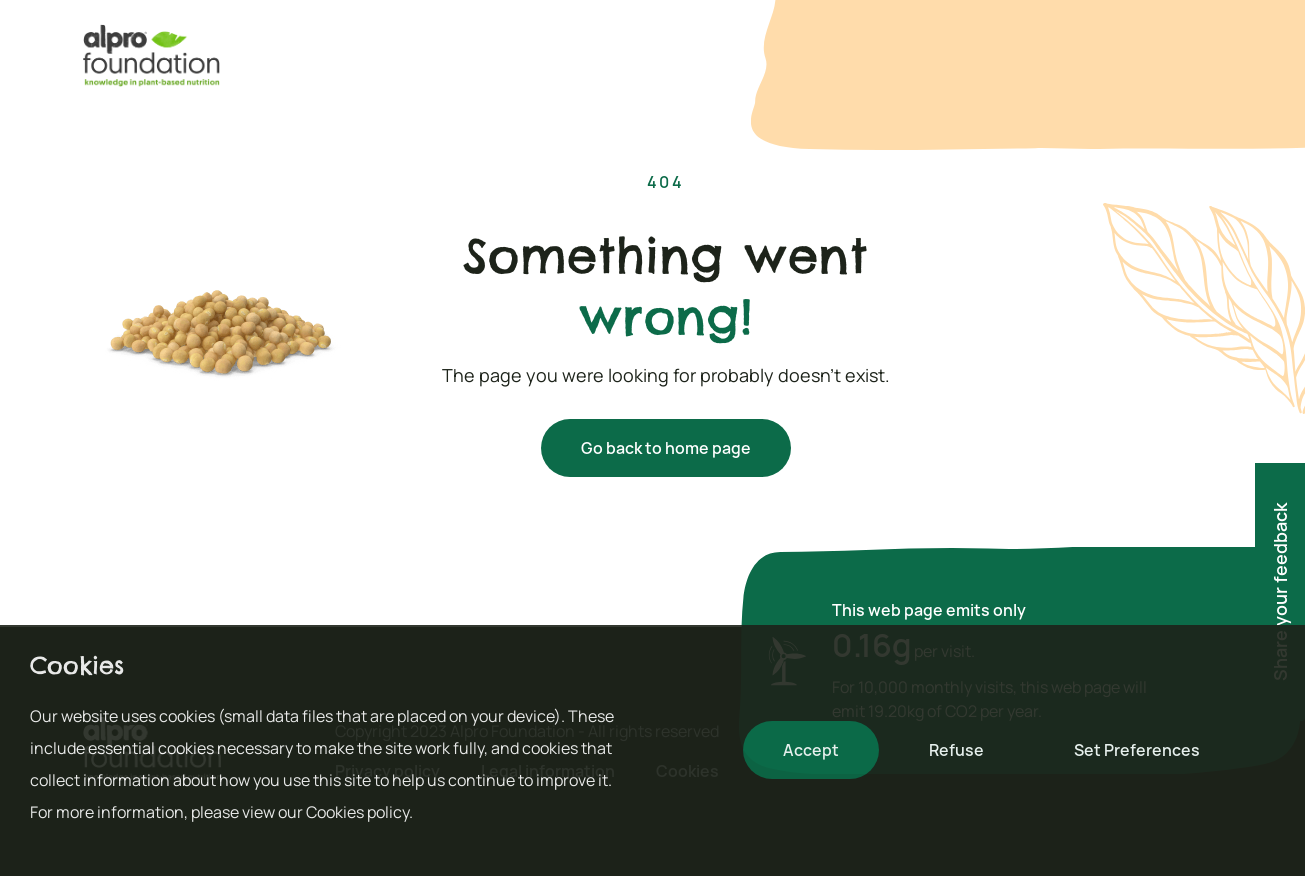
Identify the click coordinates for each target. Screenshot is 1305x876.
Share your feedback (1280, 592)
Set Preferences (1137, 750)
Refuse (956, 750)
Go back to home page (666, 448)
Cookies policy (357, 812)
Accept (811, 750)
